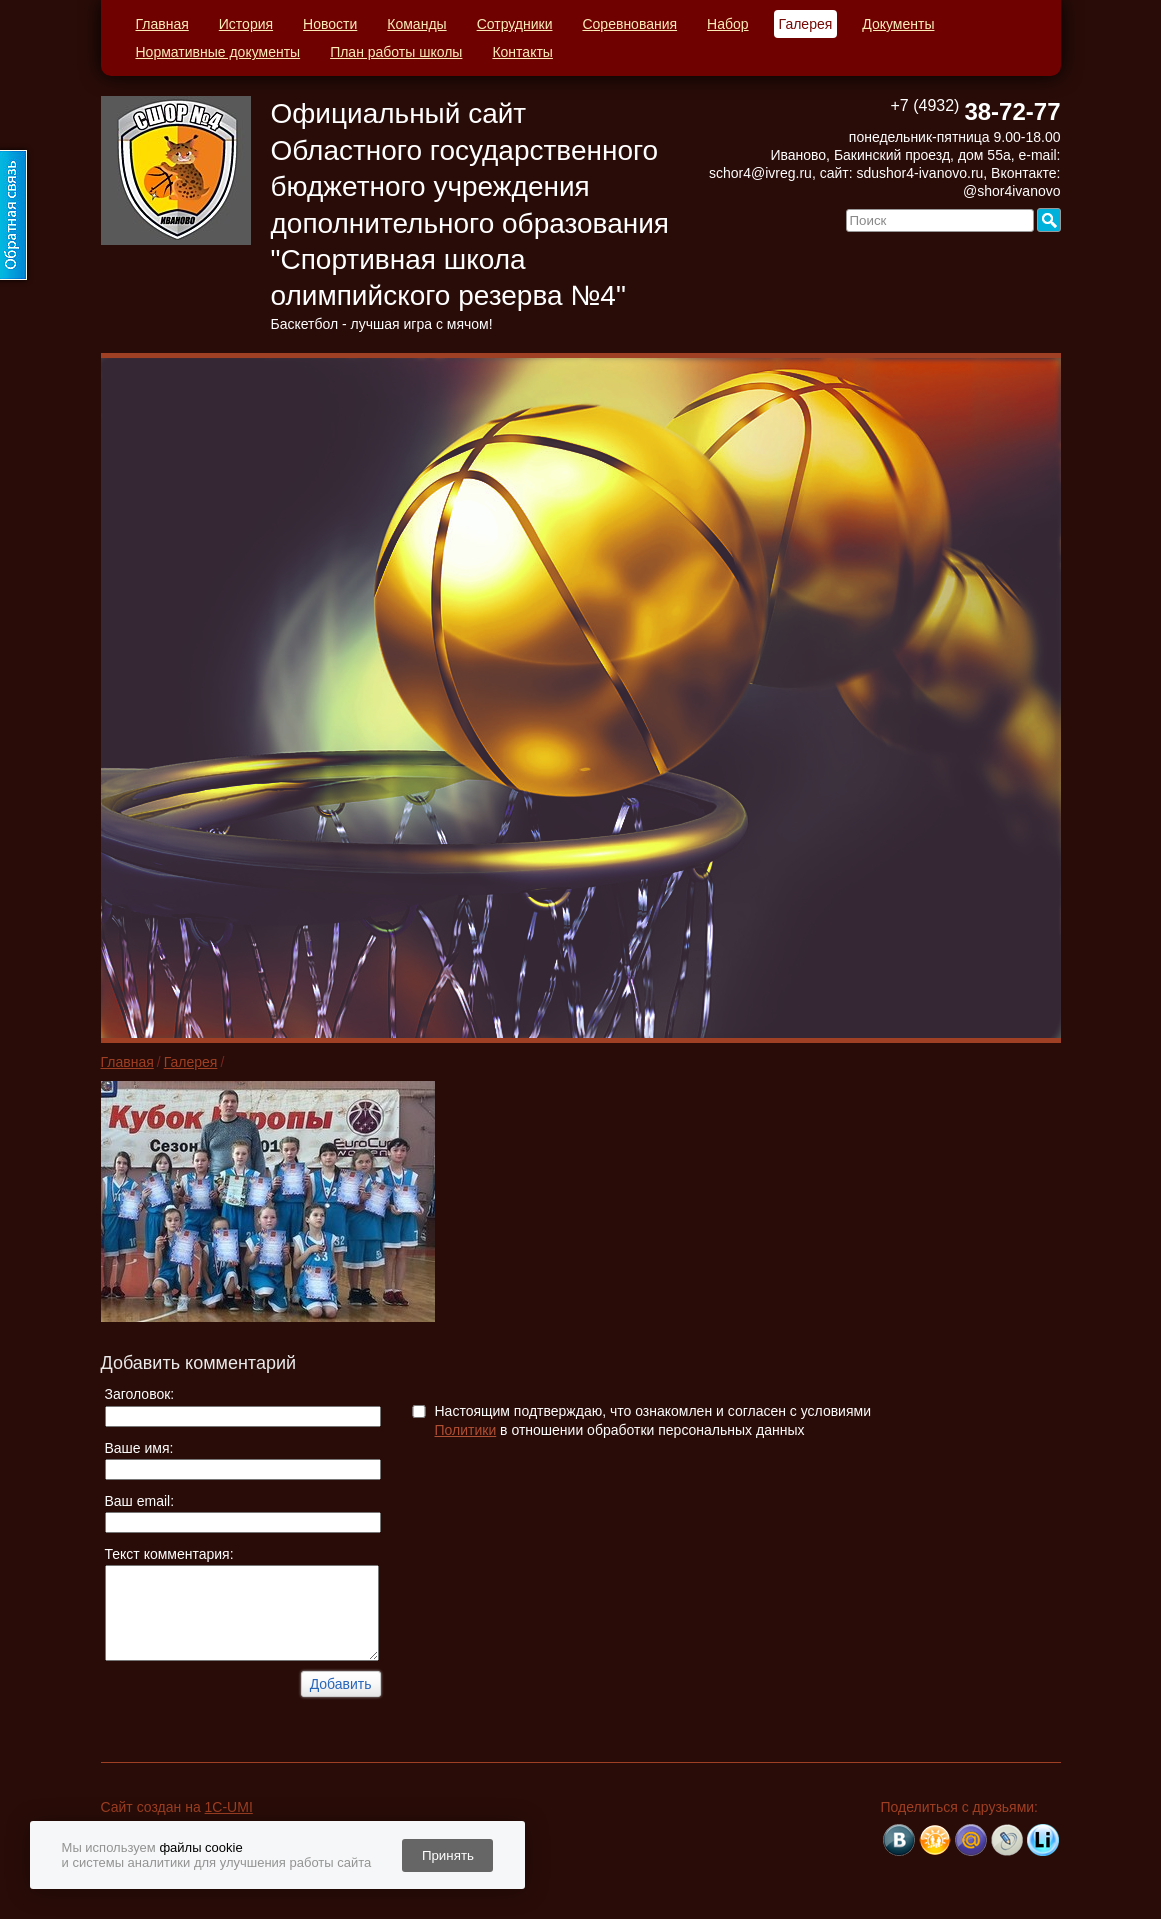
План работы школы (396, 52)
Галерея (806, 24)
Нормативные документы (218, 52)
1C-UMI (229, 1807)
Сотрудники (515, 24)
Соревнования (629, 24)
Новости (330, 24)
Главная (162, 24)
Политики (466, 1430)
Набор (728, 24)
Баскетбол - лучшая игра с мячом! (382, 324)
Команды (416, 24)
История (246, 24)
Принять (448, 1855)
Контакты (522, 52)
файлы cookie (200, 1847)
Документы (898, 24)
